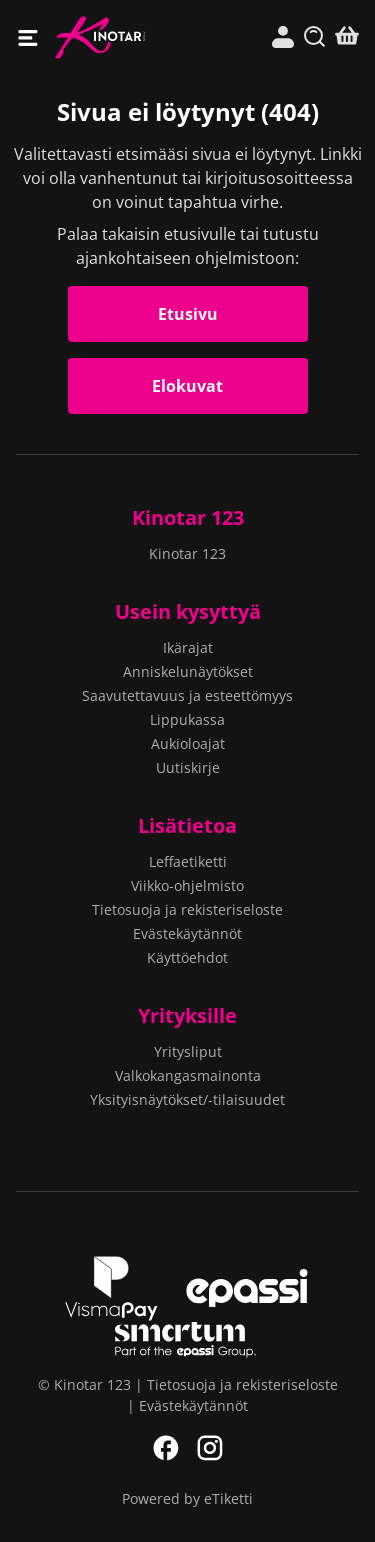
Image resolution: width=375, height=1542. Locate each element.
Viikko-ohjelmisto (187, 885)
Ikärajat (188, 647)
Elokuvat (187, 386)
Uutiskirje (188, 767)
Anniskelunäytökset (188, 671)
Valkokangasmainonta (188, 1075)
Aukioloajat (188, 743)
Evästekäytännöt (187, 933)
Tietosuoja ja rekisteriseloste (187, 909)
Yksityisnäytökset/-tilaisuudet (187, 1099)
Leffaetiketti (188, 861)
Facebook (166, 1448)
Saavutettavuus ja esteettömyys (187, 695)
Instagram (210, 1448)
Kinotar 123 (121, 37)
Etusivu (188, 314)
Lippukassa (187, 719)
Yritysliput (188, 1051)
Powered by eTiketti (187, 1498)
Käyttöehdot (187, 957)
